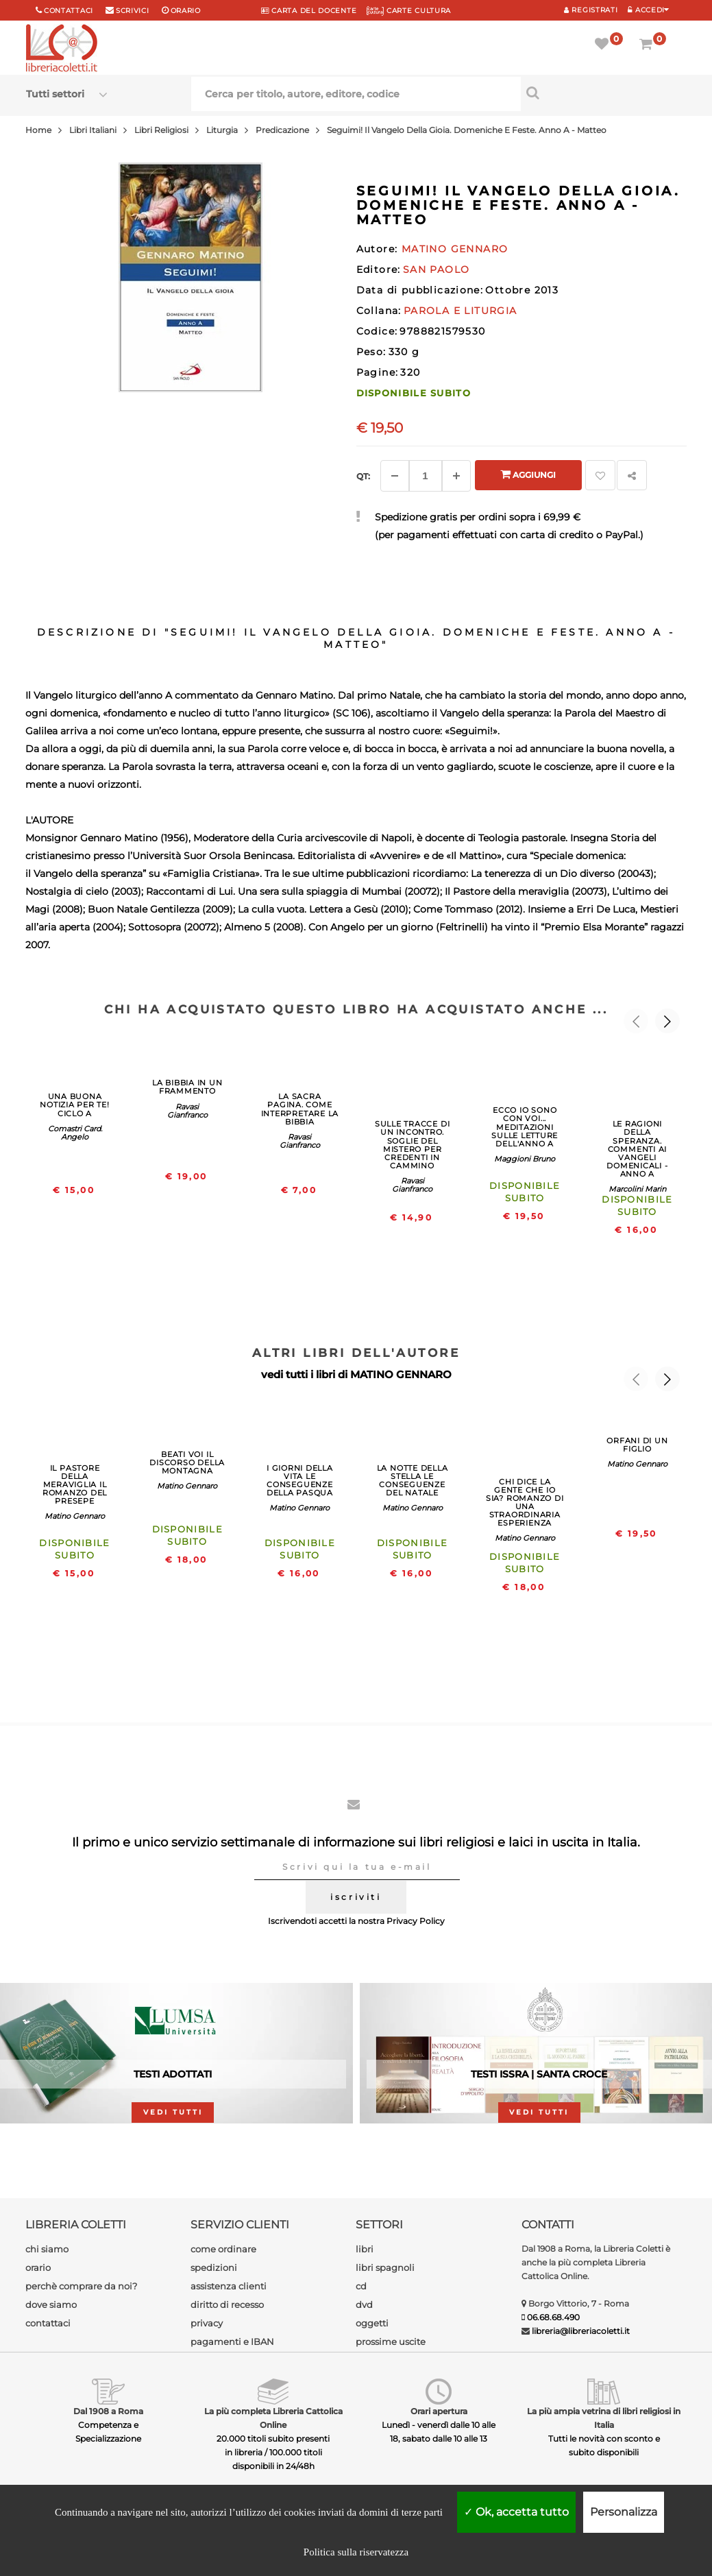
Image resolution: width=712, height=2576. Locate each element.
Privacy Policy (415, 1921)
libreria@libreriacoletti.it (581, 2331)
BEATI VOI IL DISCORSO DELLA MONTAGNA (187, 1462)
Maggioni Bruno (524, 1159)
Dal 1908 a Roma (108, 2411)
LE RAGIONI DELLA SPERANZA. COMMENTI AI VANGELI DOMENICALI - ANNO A (636, 1149)
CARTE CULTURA (409, 10)
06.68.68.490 (553, 2317)
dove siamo (51, 2304)
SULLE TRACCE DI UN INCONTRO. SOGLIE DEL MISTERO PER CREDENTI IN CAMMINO (412, 1144)
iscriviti (355, 1897)
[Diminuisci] (394, 476)
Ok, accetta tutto (516, 2511)
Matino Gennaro (75, 1516)
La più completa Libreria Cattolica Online (273, 2418)
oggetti (372, 2323)
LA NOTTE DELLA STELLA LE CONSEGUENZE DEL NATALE (412, 1480)
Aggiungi (528, 474)
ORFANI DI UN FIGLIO (636, 1445)
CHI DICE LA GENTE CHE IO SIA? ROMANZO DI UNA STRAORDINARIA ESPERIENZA (525, 1502)
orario (186, 10)
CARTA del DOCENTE (308, 10)
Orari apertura (438, 2411)
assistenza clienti (229, 2285)
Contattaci (68, 10)
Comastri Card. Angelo (75, 1133)
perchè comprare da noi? (81, 2285)
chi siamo (47, 2248)
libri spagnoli (385, 2267)
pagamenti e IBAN (232, 2341)
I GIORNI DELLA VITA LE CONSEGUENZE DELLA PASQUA (300, 1480)
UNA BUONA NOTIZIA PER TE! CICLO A (75, 1105)
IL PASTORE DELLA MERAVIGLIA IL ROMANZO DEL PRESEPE (74, 1484)
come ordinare (223, 2248)
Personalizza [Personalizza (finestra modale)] (623, 2511)
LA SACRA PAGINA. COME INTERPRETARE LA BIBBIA (300, 1109)
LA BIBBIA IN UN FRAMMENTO (187, 1087)
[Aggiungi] (456, 476)
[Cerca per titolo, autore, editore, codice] (603, 92)
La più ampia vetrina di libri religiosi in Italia (603, 2418)
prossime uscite (391, 2341)
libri (364, 2248)
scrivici (132, 10)
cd (361, 2285)
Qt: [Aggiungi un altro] (363, 476)
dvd (364, 2304)
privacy (207, 2323)
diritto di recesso (227, 2304)
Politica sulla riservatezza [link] (356, 2552)
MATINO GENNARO (401, 1374)
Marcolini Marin (637, 1189)
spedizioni (214, 2267)
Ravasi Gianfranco (187, 1111)
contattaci (48, 2323)
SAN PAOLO (436, 269)
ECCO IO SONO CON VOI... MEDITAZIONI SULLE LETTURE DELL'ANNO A (524, 1126)
